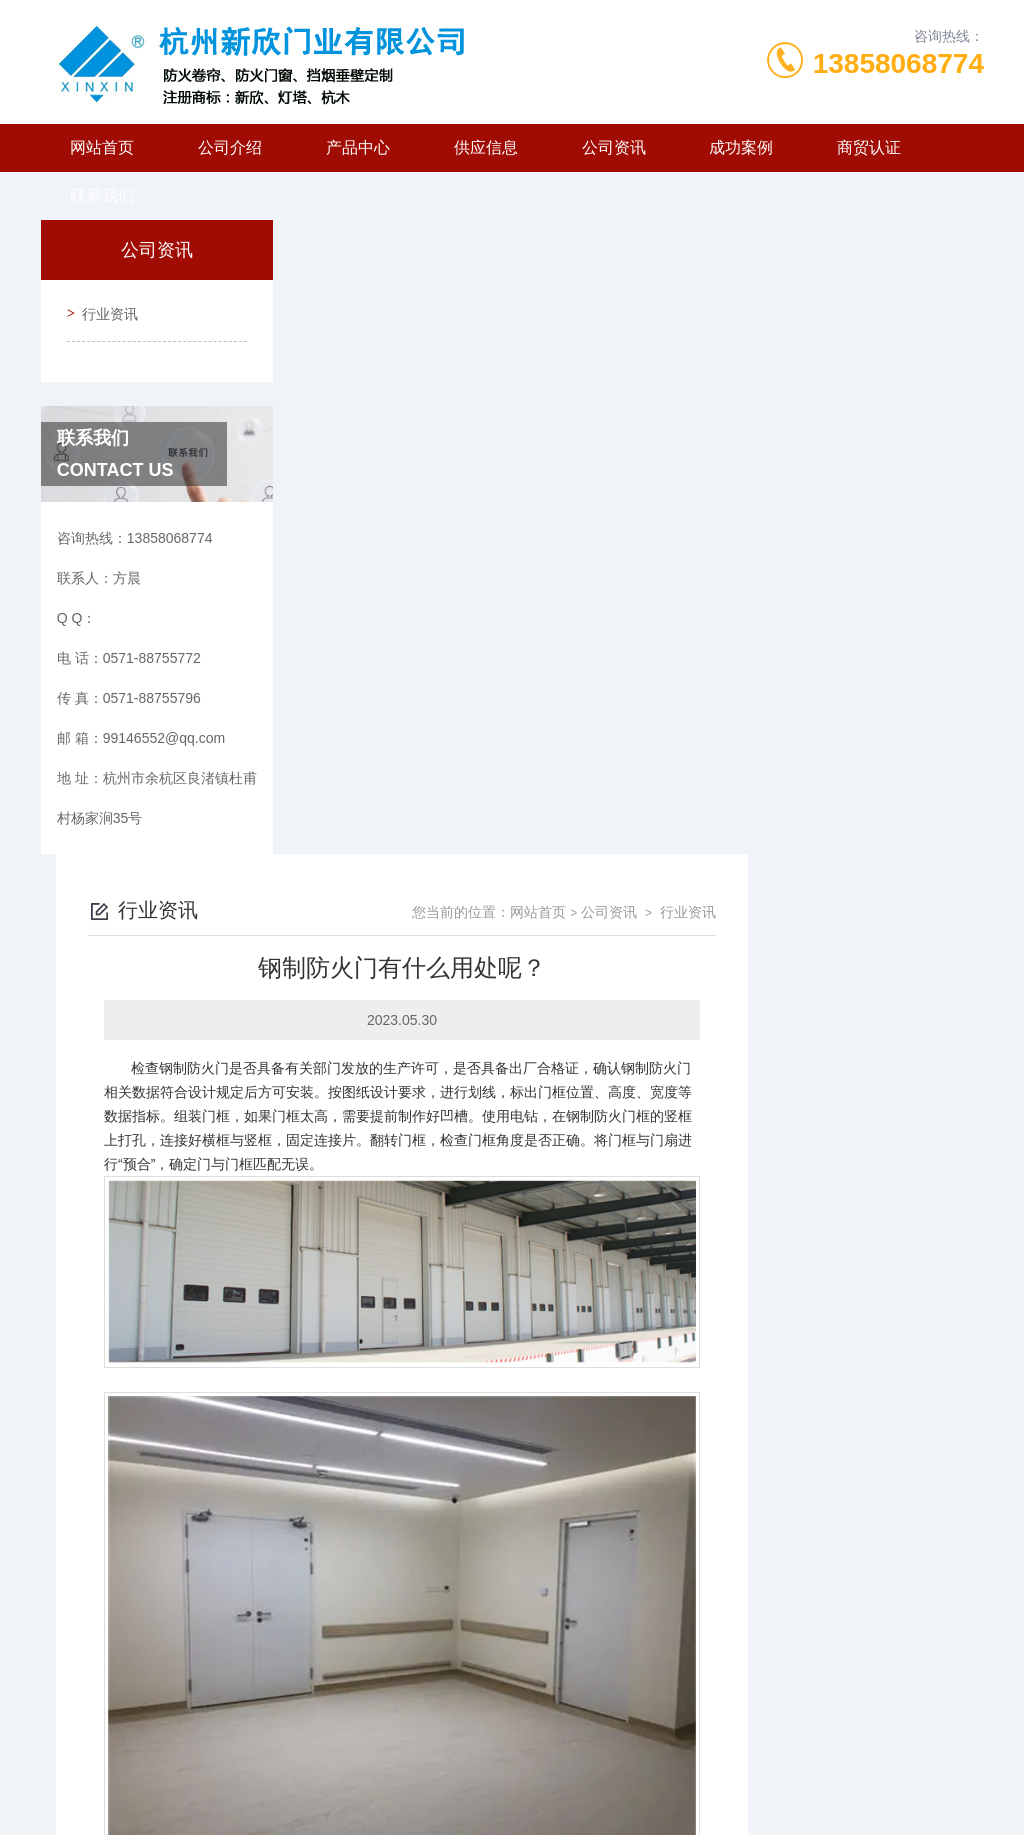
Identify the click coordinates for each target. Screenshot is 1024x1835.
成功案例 (741, 147)
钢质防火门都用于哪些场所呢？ (478, 1581)
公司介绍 (230, 147)
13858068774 (898, 63)
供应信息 (486, 147)
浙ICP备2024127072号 (638, 1771)
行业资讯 (104, 308)
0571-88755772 (382, 1739)
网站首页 (102, 147)
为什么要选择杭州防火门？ (464, 1615)
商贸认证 (869, 147)
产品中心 (358, 147)
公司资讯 (614, 147)
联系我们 (102, 195)
